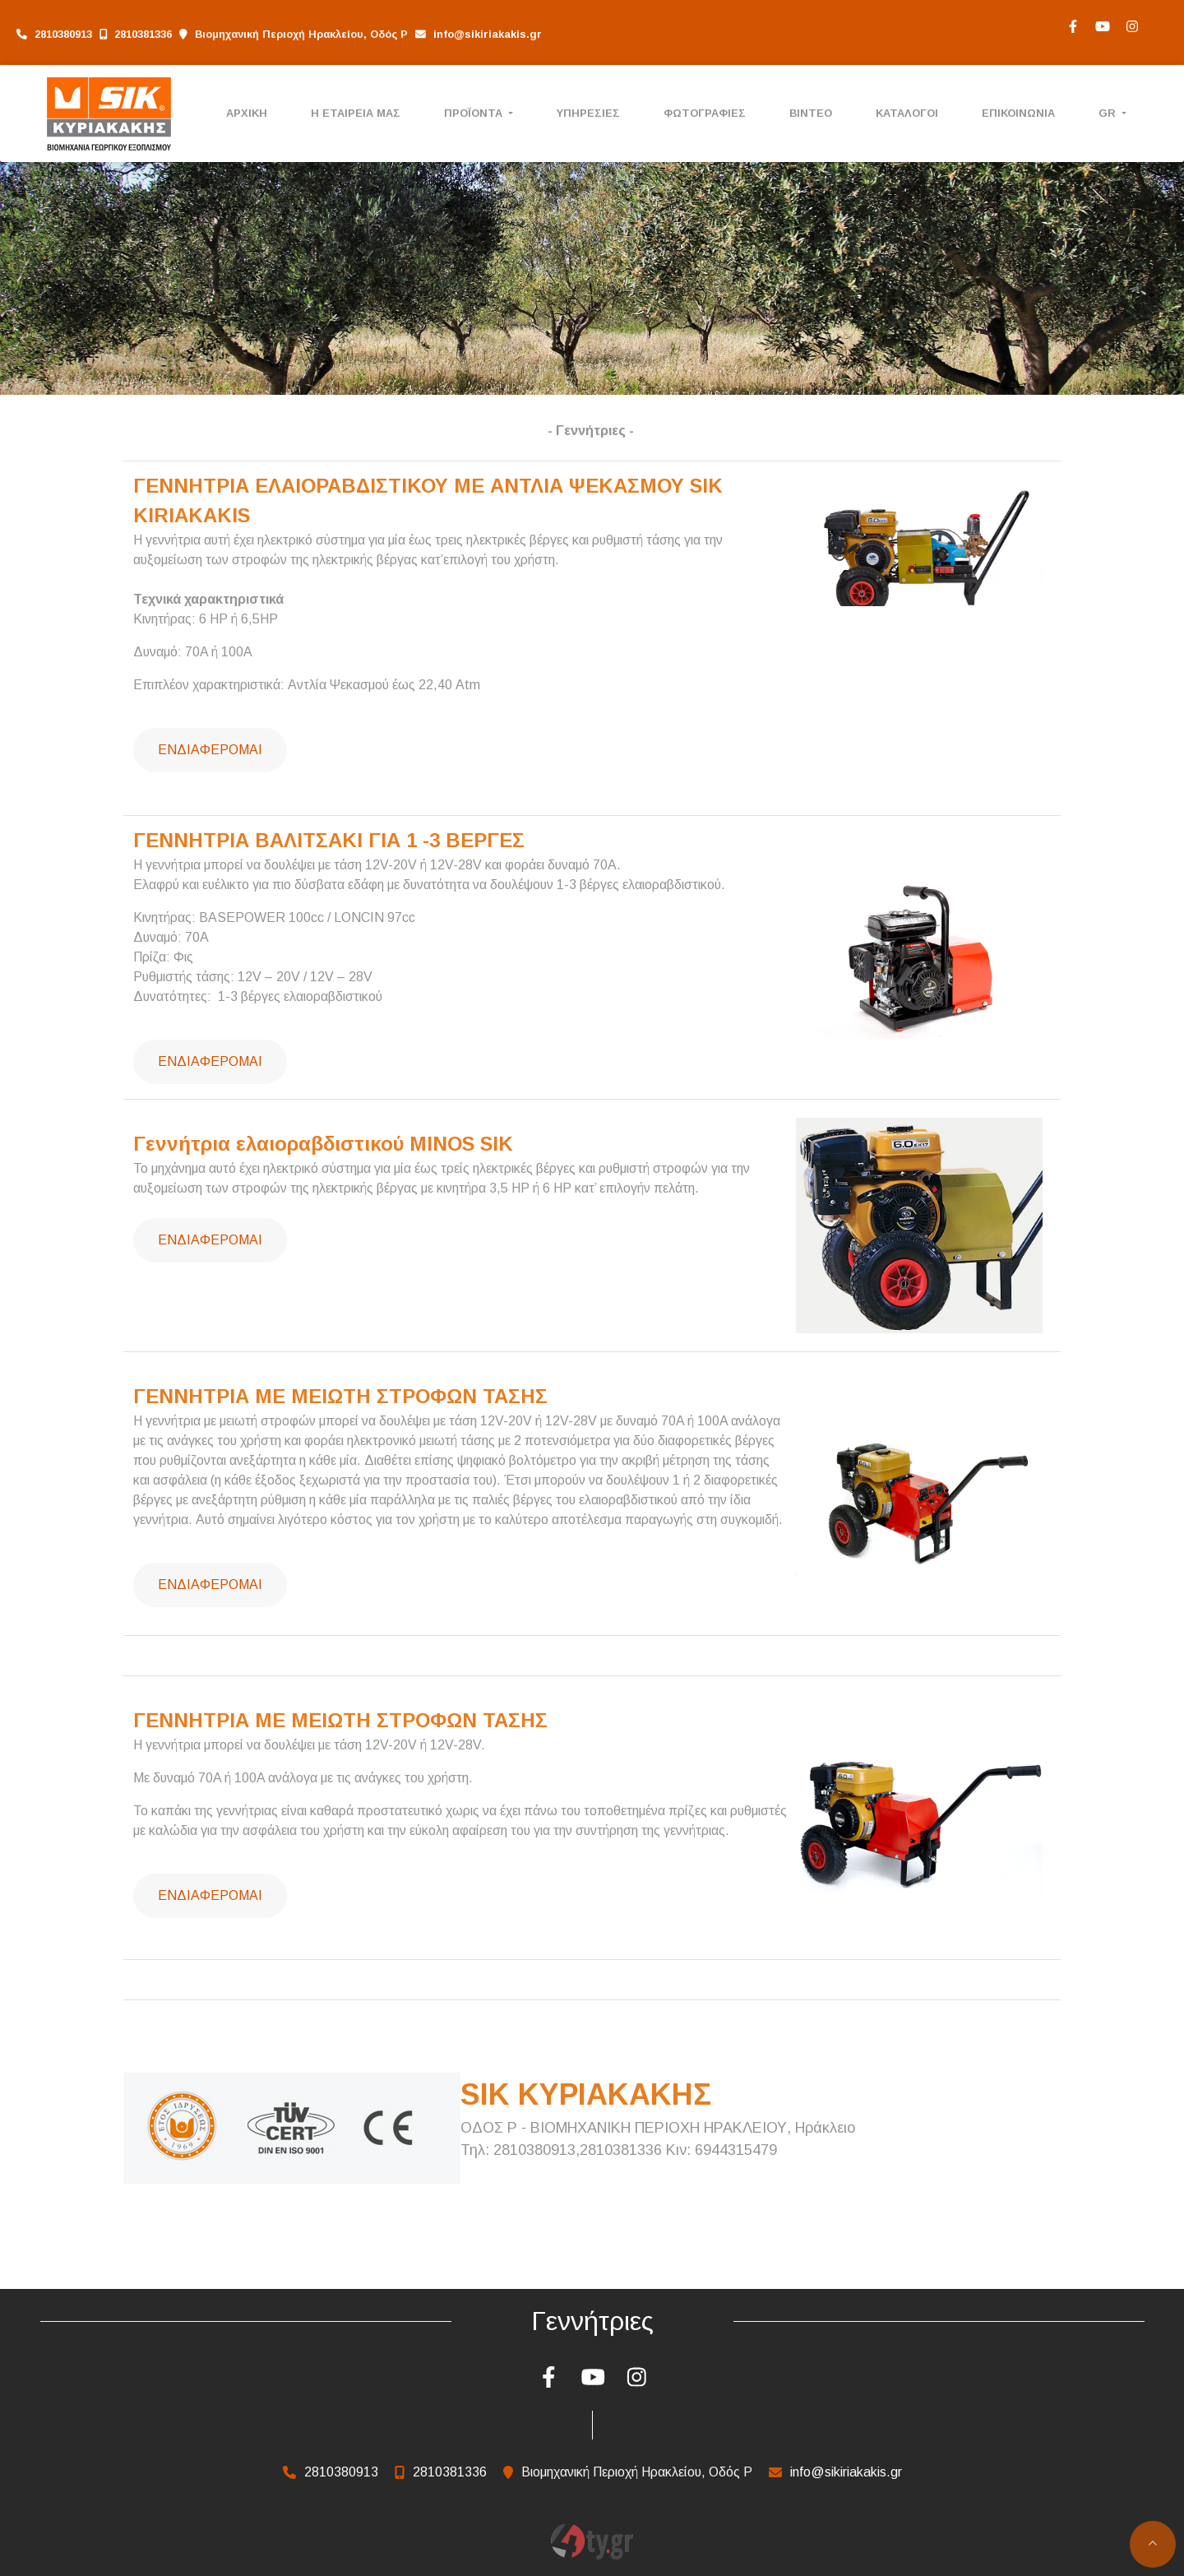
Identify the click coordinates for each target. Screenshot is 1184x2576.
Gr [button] (1108, 113)
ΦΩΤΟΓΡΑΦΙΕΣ (705, 113)
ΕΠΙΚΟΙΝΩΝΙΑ (1018, 113)
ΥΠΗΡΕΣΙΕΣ (588, 113)
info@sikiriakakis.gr (487, 34)
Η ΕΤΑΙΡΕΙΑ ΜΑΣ (355, 113)
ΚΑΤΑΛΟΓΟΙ (907, 113)
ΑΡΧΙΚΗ (246, 113)
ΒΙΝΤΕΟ (810, 113)
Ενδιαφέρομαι (210, 750)
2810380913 (63, 34)
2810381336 (143, 34)
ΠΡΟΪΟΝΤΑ (475, 113)
